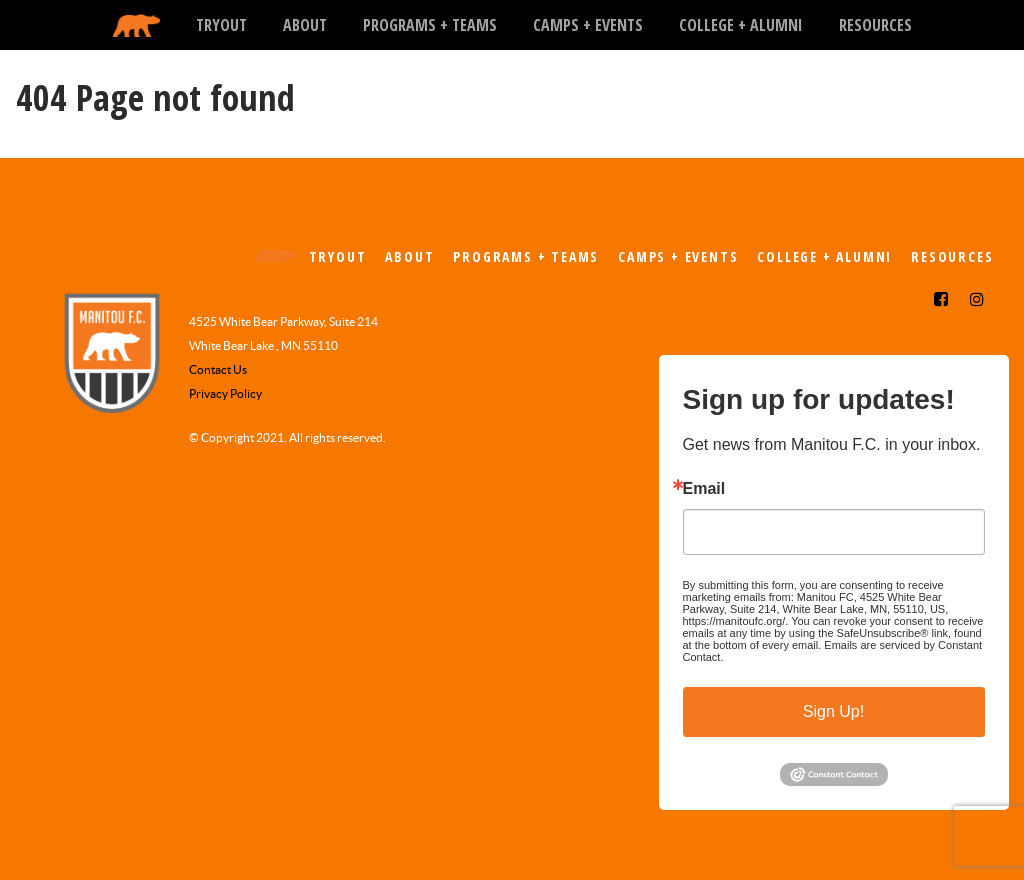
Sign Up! (833, 711)
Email (704, 489)
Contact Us (218, 369)
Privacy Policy (225, 393)
